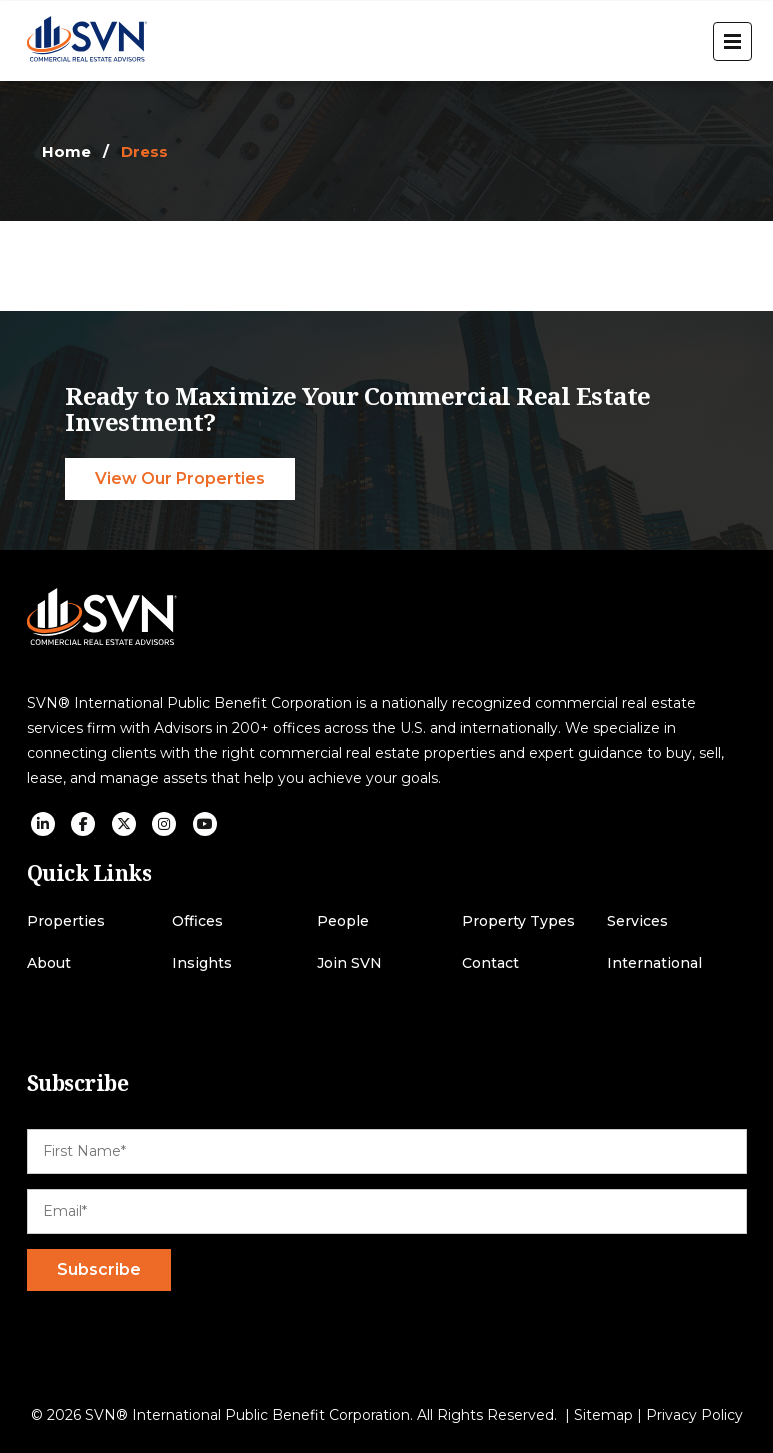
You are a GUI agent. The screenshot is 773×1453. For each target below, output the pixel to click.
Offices (197, 921)
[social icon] (43, 824)
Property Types (518, 921)
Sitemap (603, 1415)
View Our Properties (180, 478)
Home (66, 151)
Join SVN (349, 963)
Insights (202, 963)
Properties (66, 921)
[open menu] (732, 41)
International (654, 963)
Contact (490, 963)
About (49, 963)
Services (637, 921)
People (343, 921)
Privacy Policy (694, 1415)
